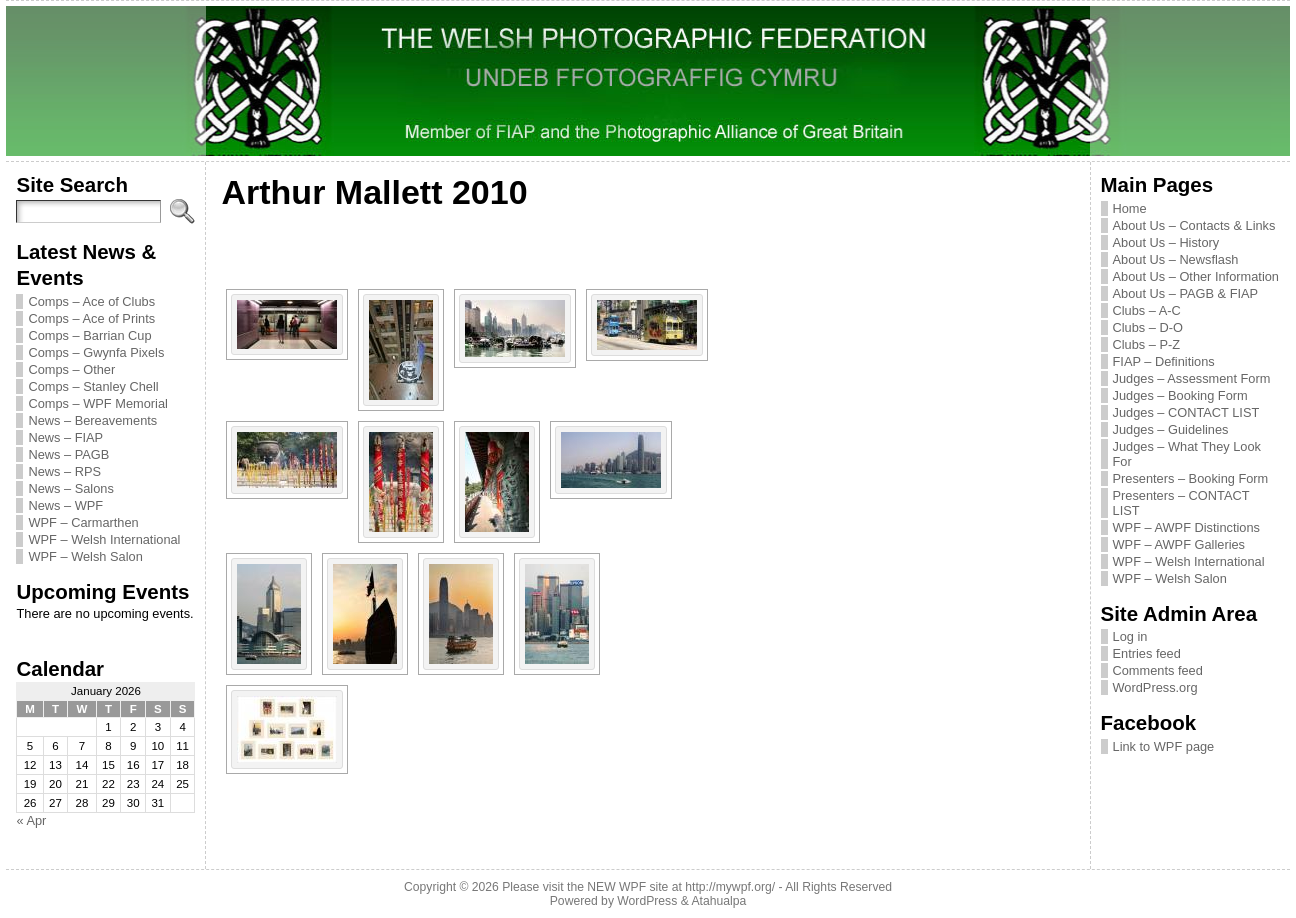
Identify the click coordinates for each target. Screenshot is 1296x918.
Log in (1130, 636)
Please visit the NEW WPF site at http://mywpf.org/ (638, 887)
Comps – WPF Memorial (97, 403)
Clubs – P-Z (1147, 344)
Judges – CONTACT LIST (1186, 412)
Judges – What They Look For (1187, 454)
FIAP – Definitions (1164, 361)
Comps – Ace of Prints (91, 318)
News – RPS (64, 471)
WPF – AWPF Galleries (1179, 544)
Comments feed (1158, 670)
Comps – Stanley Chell (93, 386)
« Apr (31, 820)
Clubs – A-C (1147, 310)
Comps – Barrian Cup (89, 335)
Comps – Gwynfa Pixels (96, 352)
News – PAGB (68, 454)
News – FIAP (65, 437)
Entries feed (1147, 653)
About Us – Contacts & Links (1194, 225)
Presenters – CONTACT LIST (1181, 503)
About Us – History (1166, 242)
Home (1130, 208)
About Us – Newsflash (1176, 259)
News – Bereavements (92, 420)
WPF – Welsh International (104, 539)
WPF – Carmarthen (83, 522)
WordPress (647, 901)
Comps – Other (71, 369)
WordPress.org (1155, 687)
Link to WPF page (1164, 746)
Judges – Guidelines (1171, 429)
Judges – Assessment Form (1192, 378)
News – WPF (65, 505)
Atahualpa (718, 901)
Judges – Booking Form (1180, 395)
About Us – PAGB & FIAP (1186, 293)
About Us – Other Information (1196, 276)
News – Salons (70, 488)
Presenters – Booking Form (1191, 478)
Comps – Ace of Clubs (91, 301)
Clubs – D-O (1148, 327)
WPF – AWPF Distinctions (1186, 527)
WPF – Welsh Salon (85, 556)
